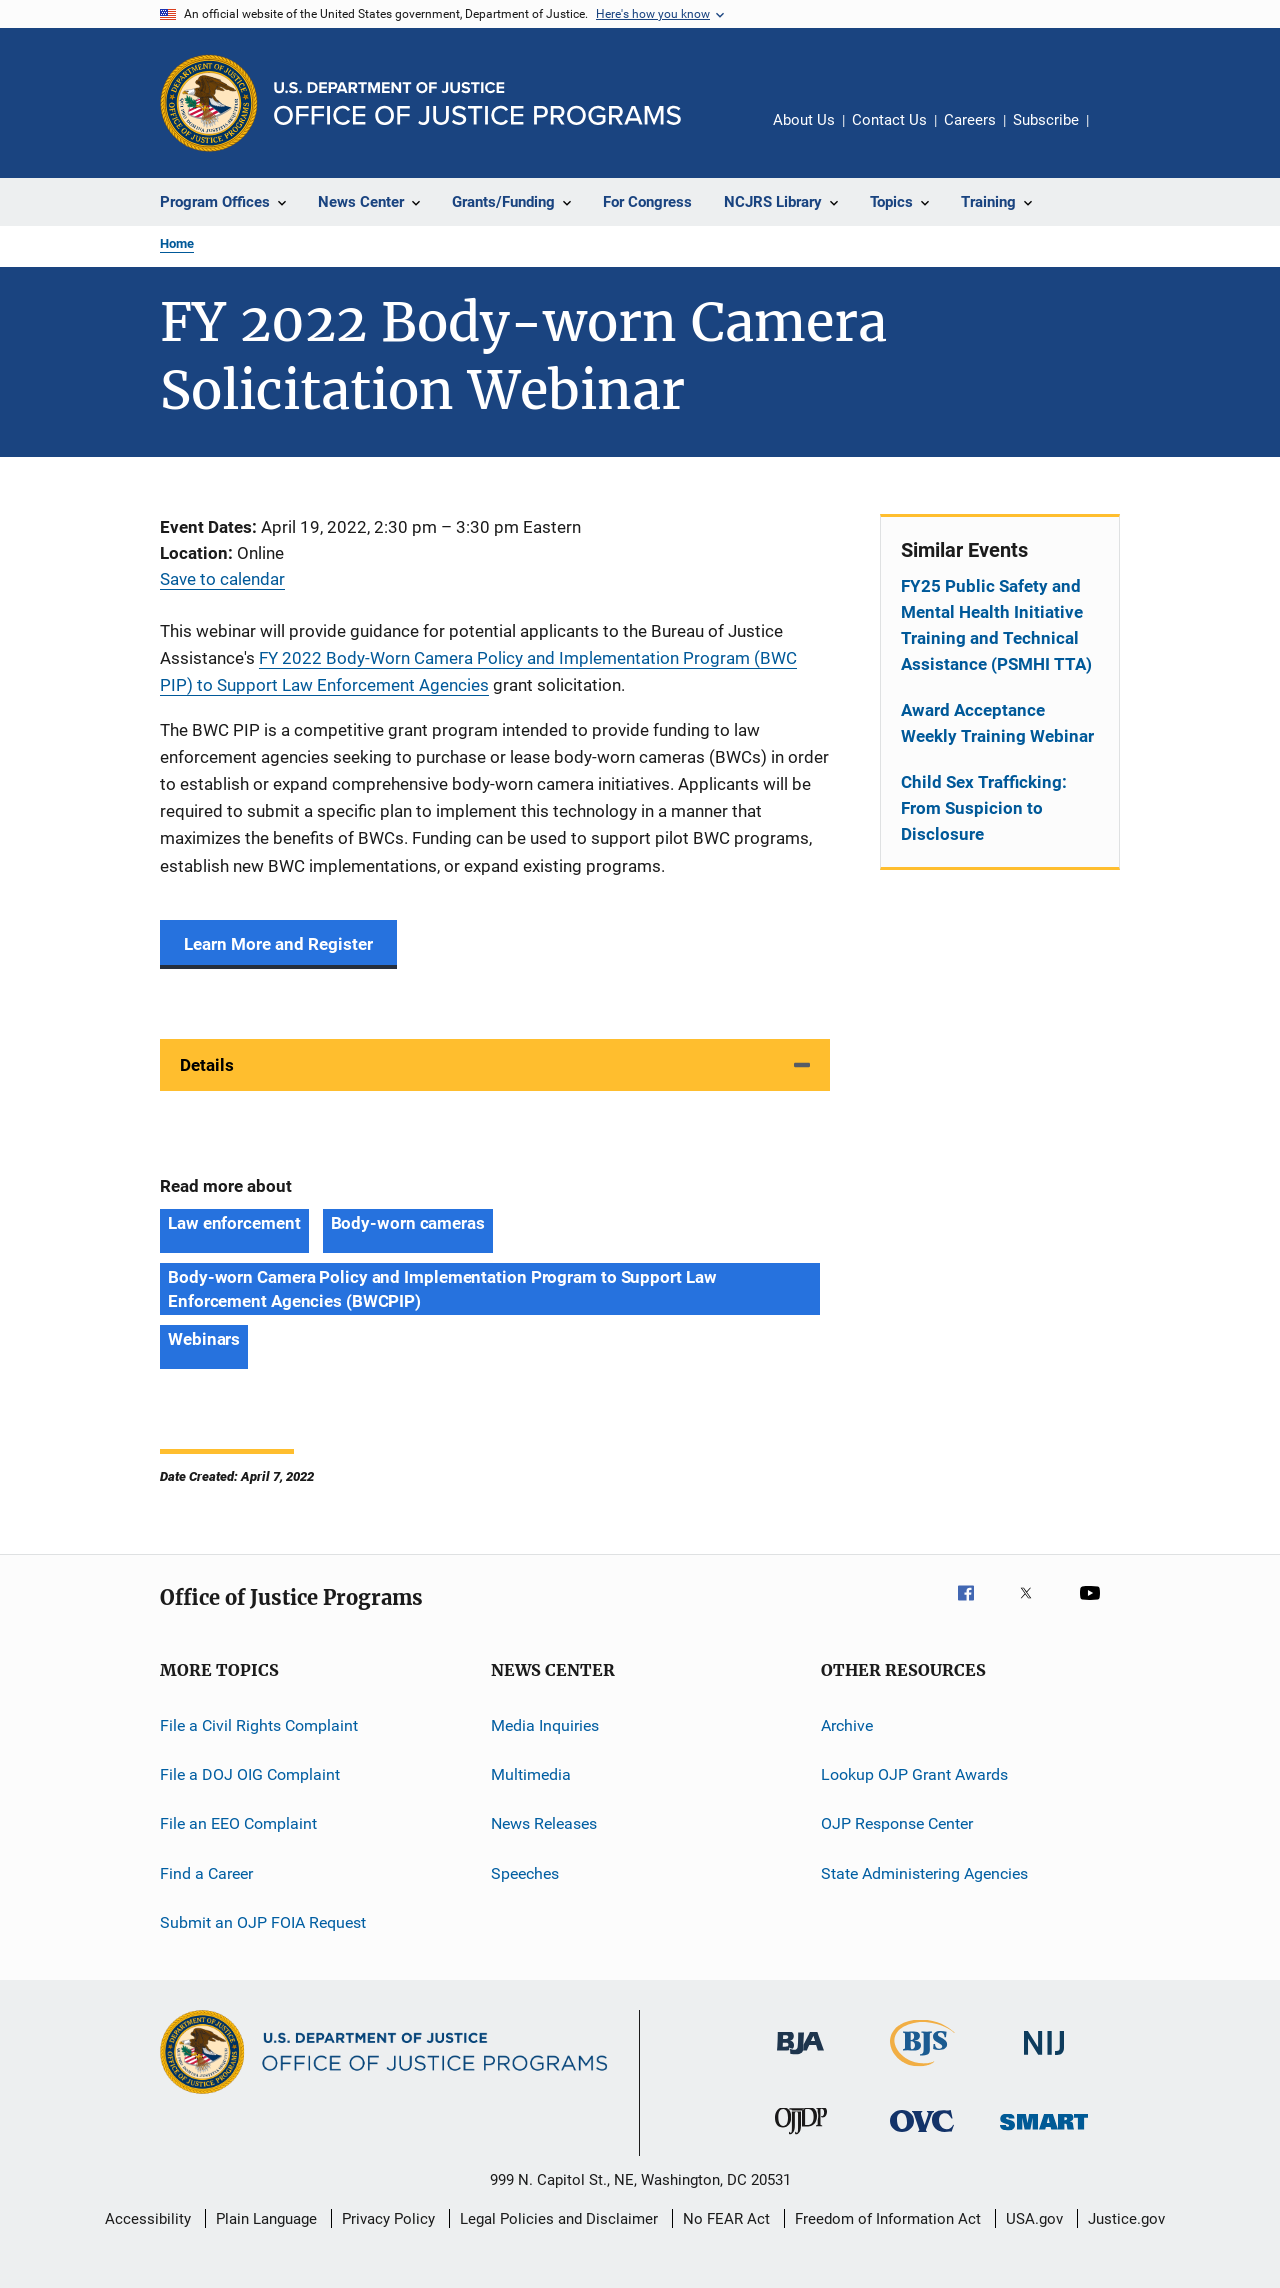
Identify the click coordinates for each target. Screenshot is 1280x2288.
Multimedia (531, 1774)
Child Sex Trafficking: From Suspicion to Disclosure (984, 808)
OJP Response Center (897, 1823)
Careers (970, 120)
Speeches (525, 1873)
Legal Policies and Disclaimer (559, 2219)
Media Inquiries (545, 1725)
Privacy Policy (388, 2219)
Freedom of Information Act (888, 2219)
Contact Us (889, 120)
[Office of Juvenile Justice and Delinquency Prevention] (801, 2138)
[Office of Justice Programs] (209, 103)
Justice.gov (1126, 2219)
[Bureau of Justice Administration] (800, 2058)
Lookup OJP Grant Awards (914, 1774)
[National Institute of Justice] (1044, 2058)
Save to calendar (222, 579)
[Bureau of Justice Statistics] (922, 2070)
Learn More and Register (278, 944)
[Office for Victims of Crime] (922, 2135)
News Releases (544, 1823)
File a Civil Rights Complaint (259, 1725)
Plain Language (266, 2219)
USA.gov (1034, 2219)
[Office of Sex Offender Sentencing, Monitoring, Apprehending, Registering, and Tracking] (1044, 2133)
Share (1120, 134)
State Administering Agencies (924, 1873)
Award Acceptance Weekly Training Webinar (997, 723)
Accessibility (148, 2219)
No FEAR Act (726, 2219)
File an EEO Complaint (238, 1823)
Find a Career (206, 1873)
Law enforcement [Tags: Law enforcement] (234, 1223)
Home (177, 243)
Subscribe (1046, 120)
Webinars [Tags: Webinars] (204, 1339)
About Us (804, 120)
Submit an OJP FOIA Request (263, 1922)
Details (207, 1065)
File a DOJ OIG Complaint (250, 1774)
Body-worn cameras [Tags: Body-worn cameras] (408, 1223)
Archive (847, 1725)
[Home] (477, 103)
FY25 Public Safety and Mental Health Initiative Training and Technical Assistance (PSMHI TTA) (996, 625)
